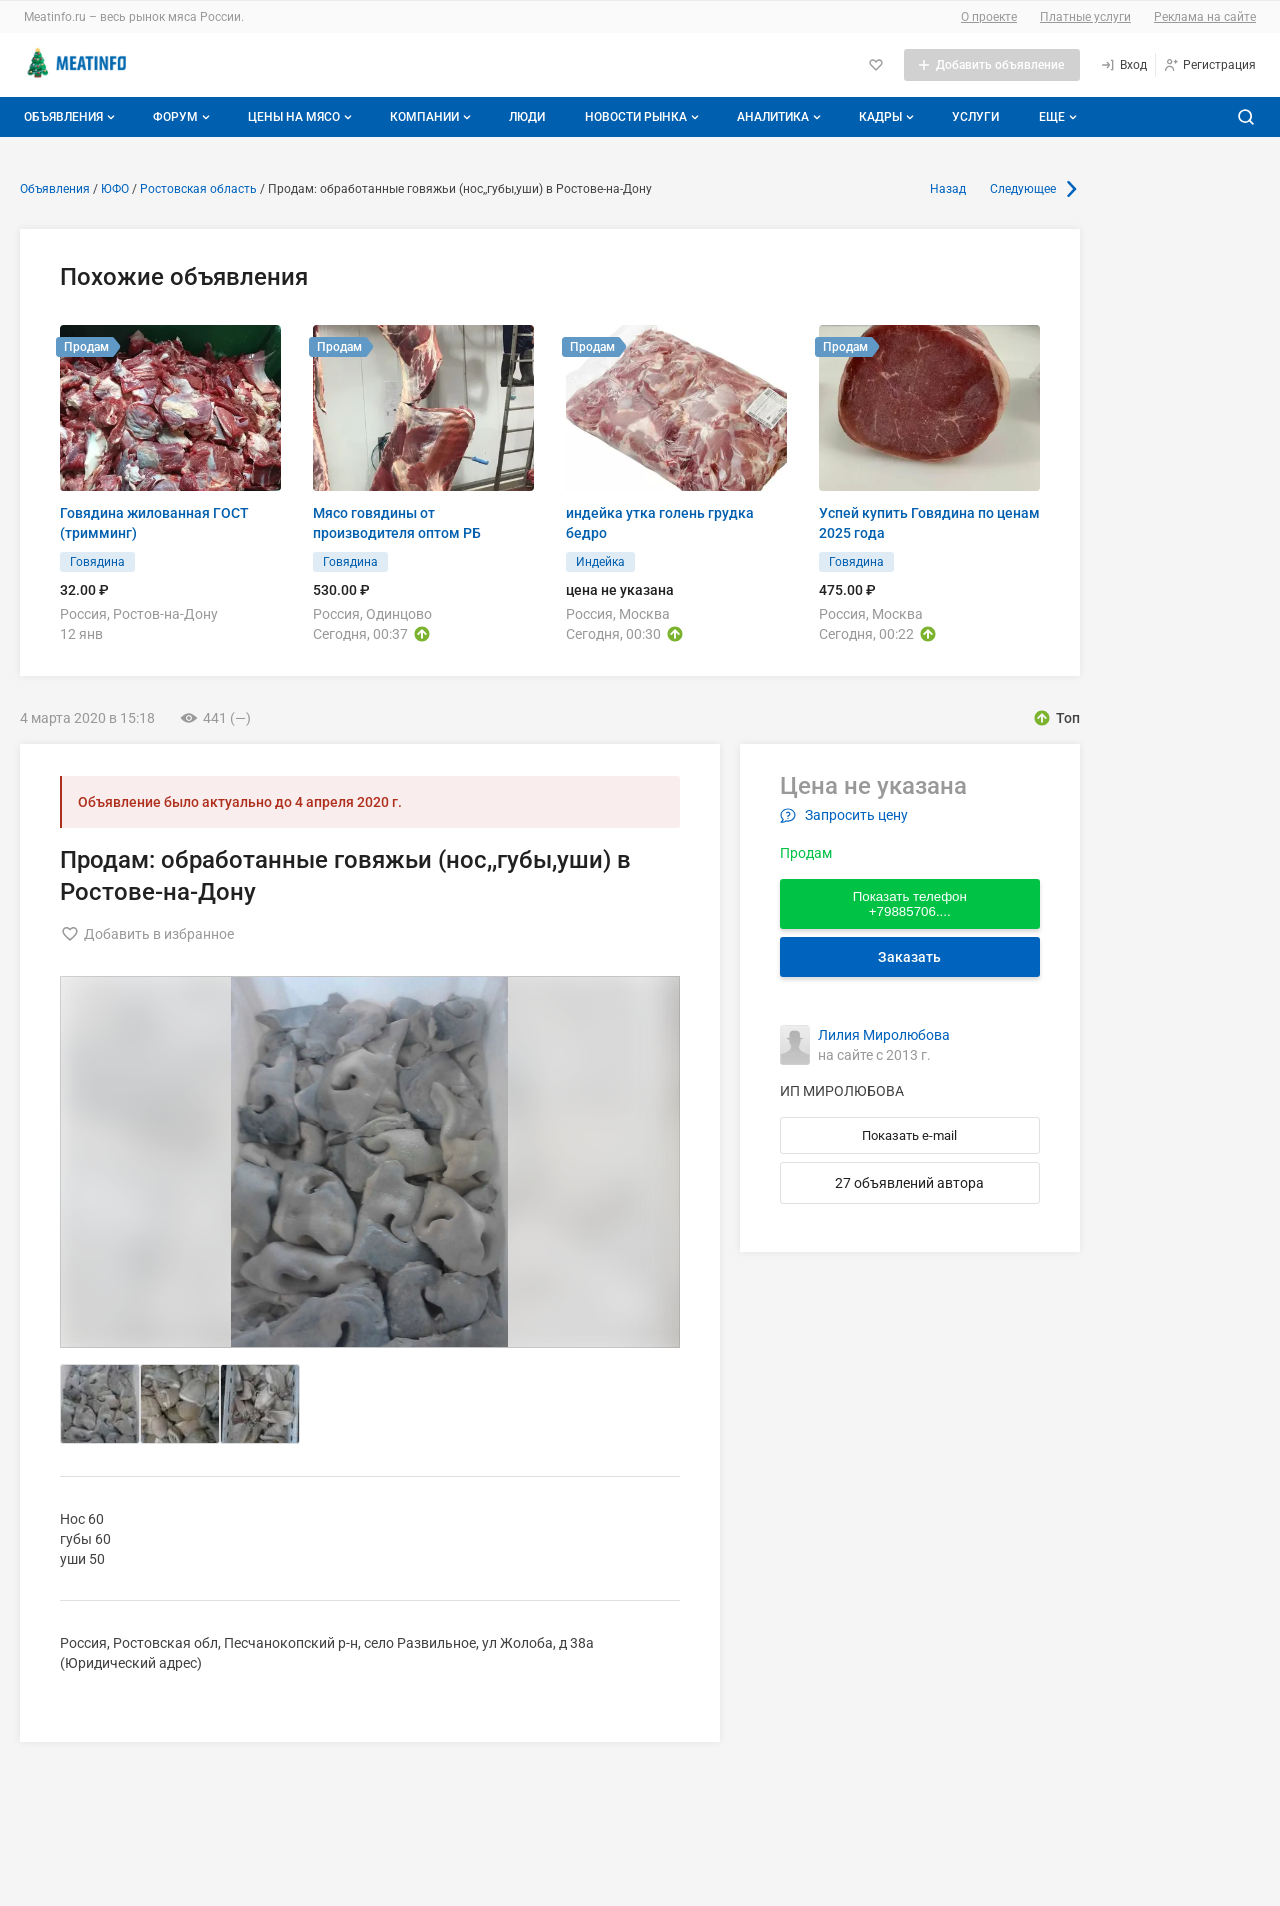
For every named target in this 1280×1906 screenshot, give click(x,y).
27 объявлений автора (909, 1183)
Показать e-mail (909, 1135)
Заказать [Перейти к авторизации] (909, 957)
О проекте (989, 17)
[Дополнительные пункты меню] (1057, 117)
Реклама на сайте (1205, 17)
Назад (948, 189)
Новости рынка (644, 117)
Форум (183, 117)
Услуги (975, 117)
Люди (527, 117)
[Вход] (1123, 65)
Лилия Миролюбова (884, 1035)
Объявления (71, 117)
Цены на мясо (302, 117)
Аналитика (781, 117)
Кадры (888, 117)
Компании (432, 117)
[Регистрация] (1209, 65)
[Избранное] (876, 65)
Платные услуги (1085, 17)
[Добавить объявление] (992, 65)
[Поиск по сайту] (1246, 117)
